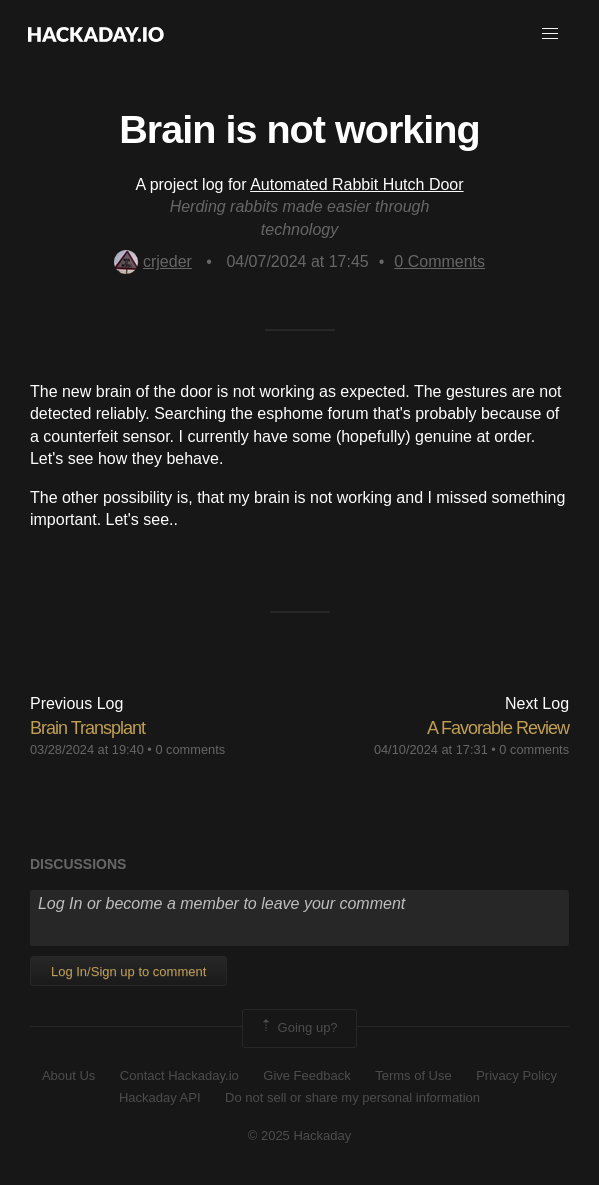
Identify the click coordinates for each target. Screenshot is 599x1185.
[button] (550, 34)
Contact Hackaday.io (179, 1075)
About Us (68, 1075)
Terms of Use (413, 1075)
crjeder (153, 261)
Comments (439, 261)
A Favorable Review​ (498, 728)
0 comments (190, 749)
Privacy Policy (516, 1075)
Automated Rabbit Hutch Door (356, 184)
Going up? (298, 1028)
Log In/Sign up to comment (128, 971)
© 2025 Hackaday (300, 1135)
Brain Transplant (87, 728)
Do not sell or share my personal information (352, 1097)
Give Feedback (306, 1075)
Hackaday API (160, 1097)
